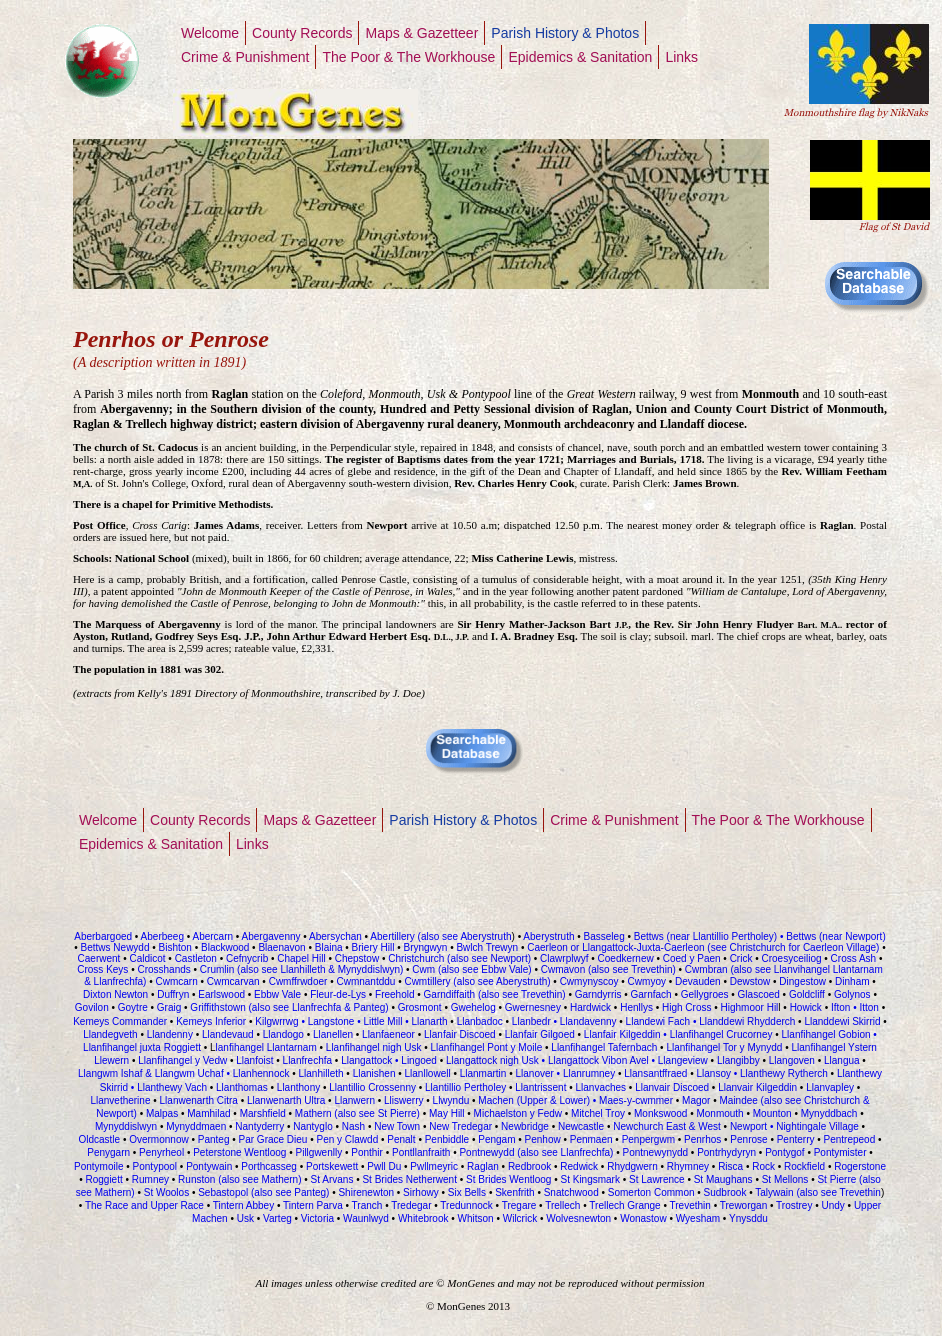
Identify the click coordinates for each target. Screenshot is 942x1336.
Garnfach (651, 994)
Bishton (175, 947)
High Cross (686, 1007)
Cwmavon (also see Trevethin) (608, 969)
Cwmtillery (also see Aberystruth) (477, 981)
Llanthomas (242, 1087)
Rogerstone (860, 1166)
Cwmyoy (647, 981)
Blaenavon (281, 947)
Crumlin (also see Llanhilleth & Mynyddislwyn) (301, 969)
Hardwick (590, 1007)
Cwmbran (706, 969)
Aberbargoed (103, 936)
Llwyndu (451, 1100)
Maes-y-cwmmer (636, 1100)
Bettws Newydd (115, 947)
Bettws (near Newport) (834, 936)
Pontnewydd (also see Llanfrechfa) (536, 1152)
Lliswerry (403, 1100)
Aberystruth (547, 936)
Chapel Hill (301, 958)
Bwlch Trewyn (488, 947)
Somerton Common (651, 1192)
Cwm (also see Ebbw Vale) (471, 969)
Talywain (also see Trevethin (818, 1192)
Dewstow (750, 981)
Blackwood (225, 947)
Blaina (329, 947)
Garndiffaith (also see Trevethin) (496, 994)
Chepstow (357, 958)
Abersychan (335, 936)
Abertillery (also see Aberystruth (439, 936)
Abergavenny (271, 936)
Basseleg (604, 936)
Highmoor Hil (750, 1007)
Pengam (496, 1139)
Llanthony (298, 1087)
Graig (169, 1007)
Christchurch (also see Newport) (458, 958)
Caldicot (147, 958)
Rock (762, 1166)
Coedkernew (626, 958)
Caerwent (99, 958)
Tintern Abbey (243, 1205)
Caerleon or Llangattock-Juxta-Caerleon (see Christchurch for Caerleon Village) (701, 947)
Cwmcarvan (233, 981)
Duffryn (173, 994)
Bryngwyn (425, 947)
